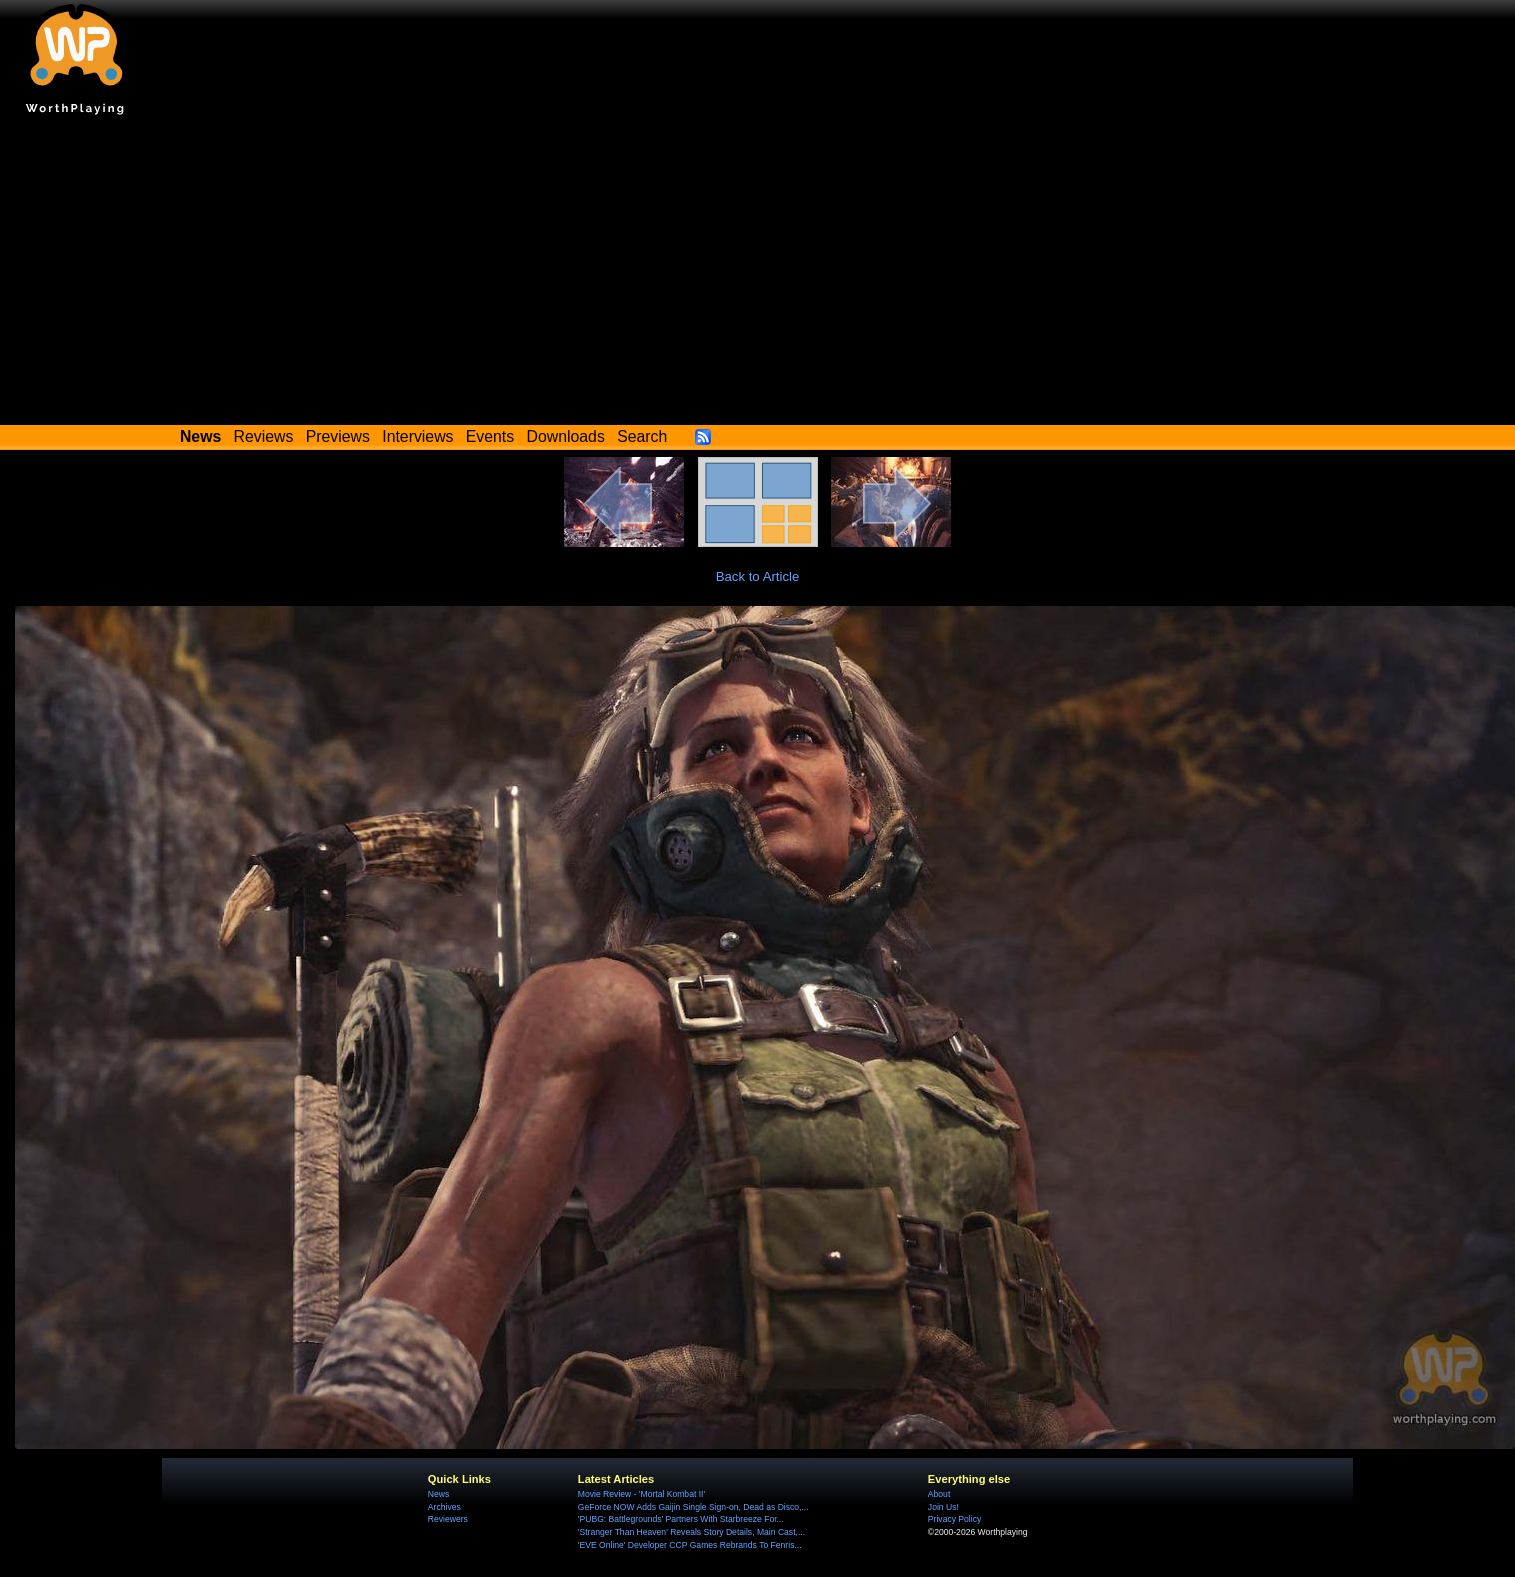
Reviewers (448, 1519)
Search (642, 436)
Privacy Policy (954, 1519)
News (438, 1494)
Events (490, 436)
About (939, 1494)
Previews (338, 436)
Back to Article (758, 576)
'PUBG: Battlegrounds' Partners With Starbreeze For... (681, 1519)
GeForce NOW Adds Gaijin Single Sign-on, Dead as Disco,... (693, 1507)
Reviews (264, 436)
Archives (444, 1507)
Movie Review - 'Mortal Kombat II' (641, 1494)
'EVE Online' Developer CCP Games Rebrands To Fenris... (690, 1545)
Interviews (417, 436)
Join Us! (943, 1507)
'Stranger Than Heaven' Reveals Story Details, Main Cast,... (691, 1532)
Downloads (566, 436)
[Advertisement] (758, 275)
